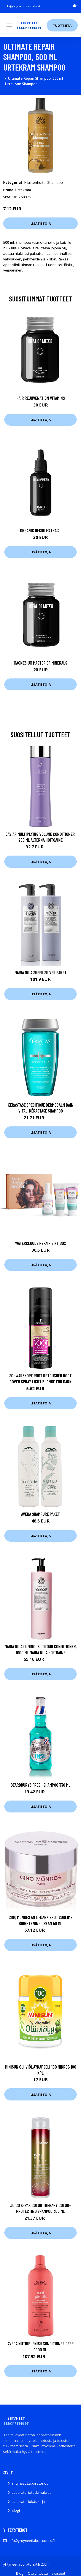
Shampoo (55, 182)
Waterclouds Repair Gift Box (40, 1243)
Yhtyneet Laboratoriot (29, 2483)
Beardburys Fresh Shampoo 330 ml (40, 1785)
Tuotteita (62, 25)
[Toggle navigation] (9, 25)
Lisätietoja (40, 223)
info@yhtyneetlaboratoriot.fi (22, 6)
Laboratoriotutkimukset (31, 2492)
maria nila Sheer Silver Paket (40, 972)
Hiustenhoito (35, 182)
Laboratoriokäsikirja (28, 2501)
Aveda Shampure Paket (40, 1514)
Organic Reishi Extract (40, 530)
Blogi (15, 2510)
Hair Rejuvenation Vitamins (40, 398)
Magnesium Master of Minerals (40, 662)
